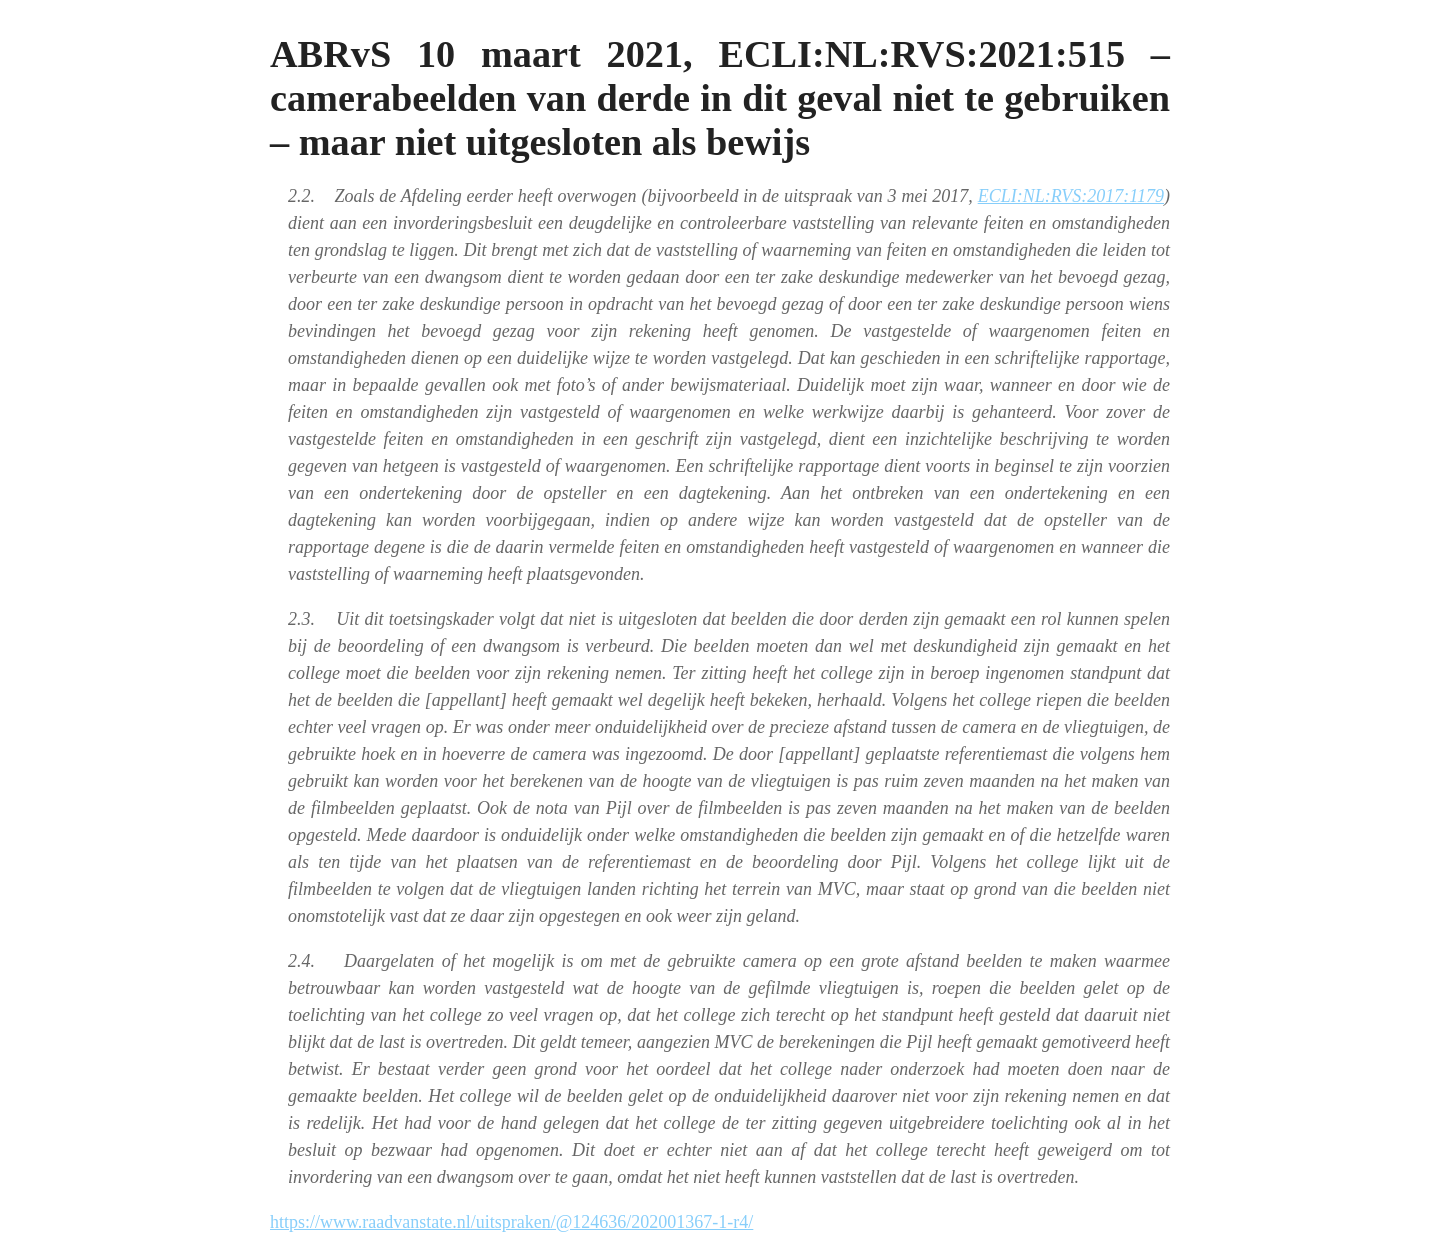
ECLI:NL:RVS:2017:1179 (1071, 196)
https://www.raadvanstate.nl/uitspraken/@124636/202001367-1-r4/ (511, 1222)
